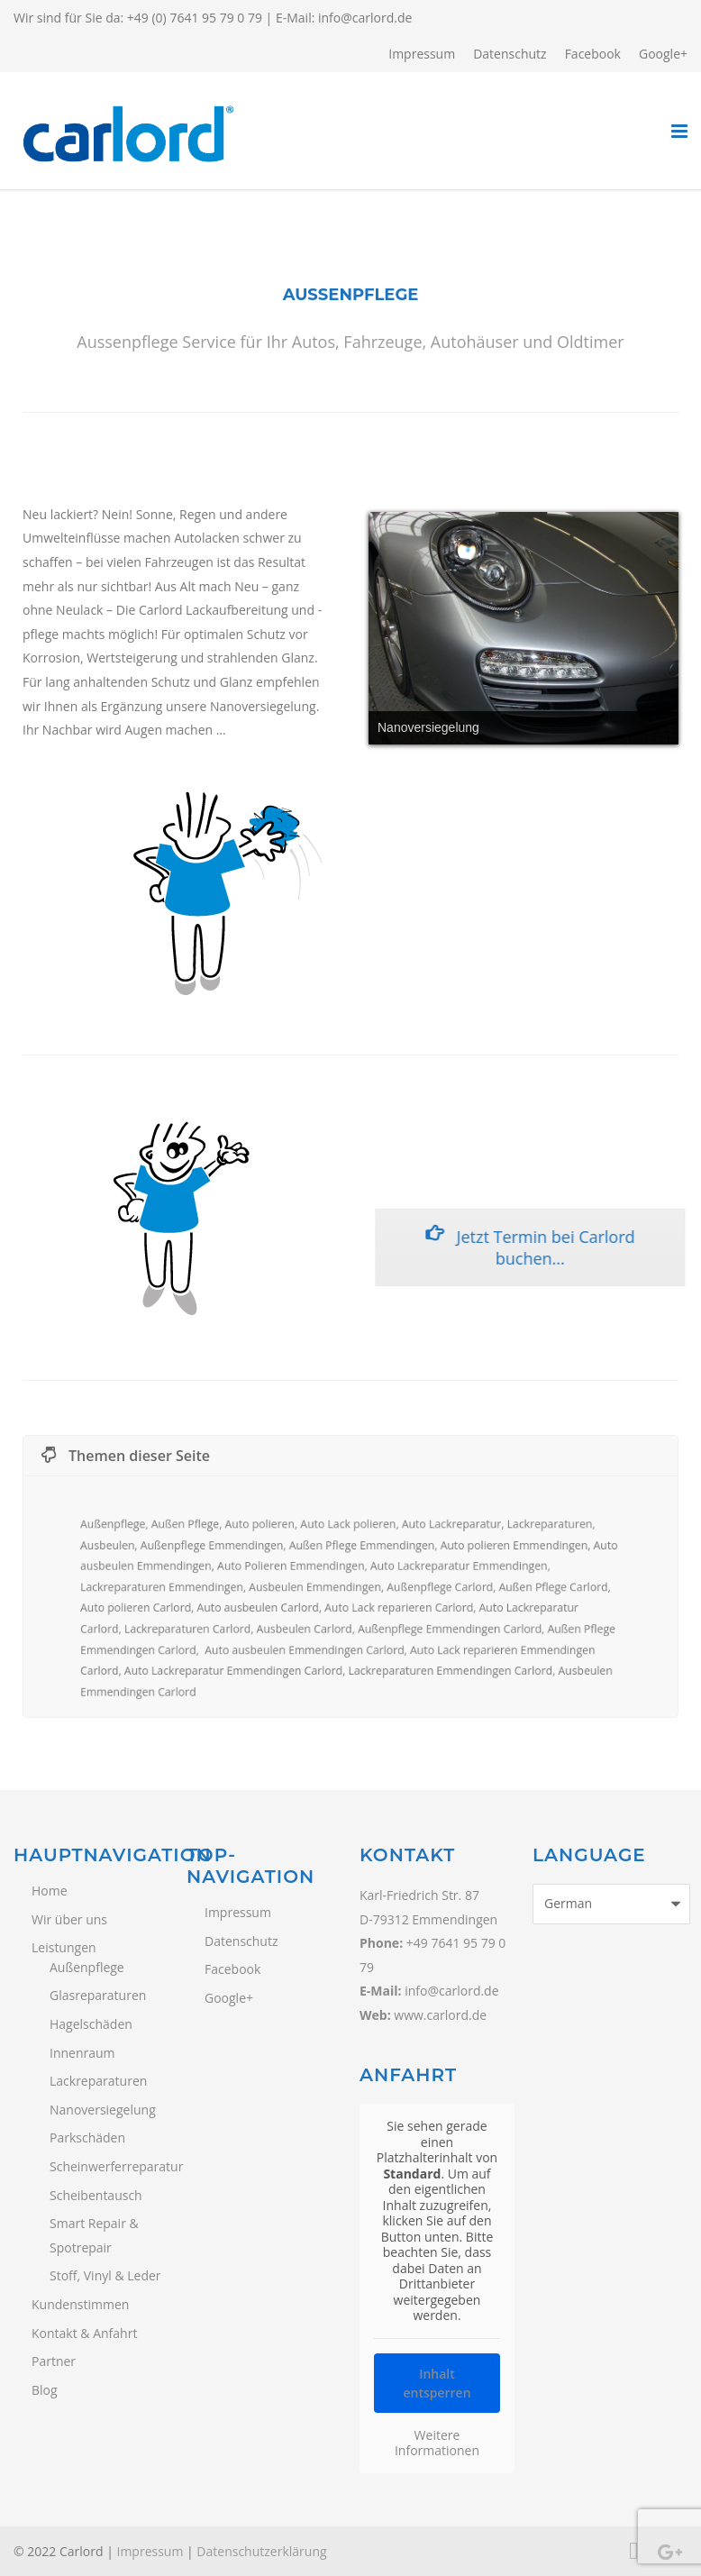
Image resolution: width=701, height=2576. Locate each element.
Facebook (593, 54)
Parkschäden (87, 2137)
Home (50, 1890)
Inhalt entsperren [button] (436, 2382)
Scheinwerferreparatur (109, 2166)
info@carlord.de (365, 17)
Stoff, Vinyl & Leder (105, 2275)
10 (594, 763)
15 (523, 788)
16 (547, 788)
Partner (54, 2361)
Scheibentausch (96, 2195)
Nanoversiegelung (103, 2109)
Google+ (663, 54)
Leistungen (64, 1947)
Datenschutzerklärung (261, 2551)
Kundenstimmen (80, 2304)
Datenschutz (509, 54)
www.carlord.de (440, 2014)
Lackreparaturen (98, 2080)
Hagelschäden (91, 2023)
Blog (45, 2389)
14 (500, 788)
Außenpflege (87, 1967)
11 (617, 763)
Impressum (421, 54)
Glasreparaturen (98, 1995)
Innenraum (82, 2052)
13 (664, 763)
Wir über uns (69, 1919)
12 (641, 763)
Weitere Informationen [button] (437, 2442)
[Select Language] (611, 1904)
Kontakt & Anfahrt (84, 2333)
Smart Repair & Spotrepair (94, 2235)
